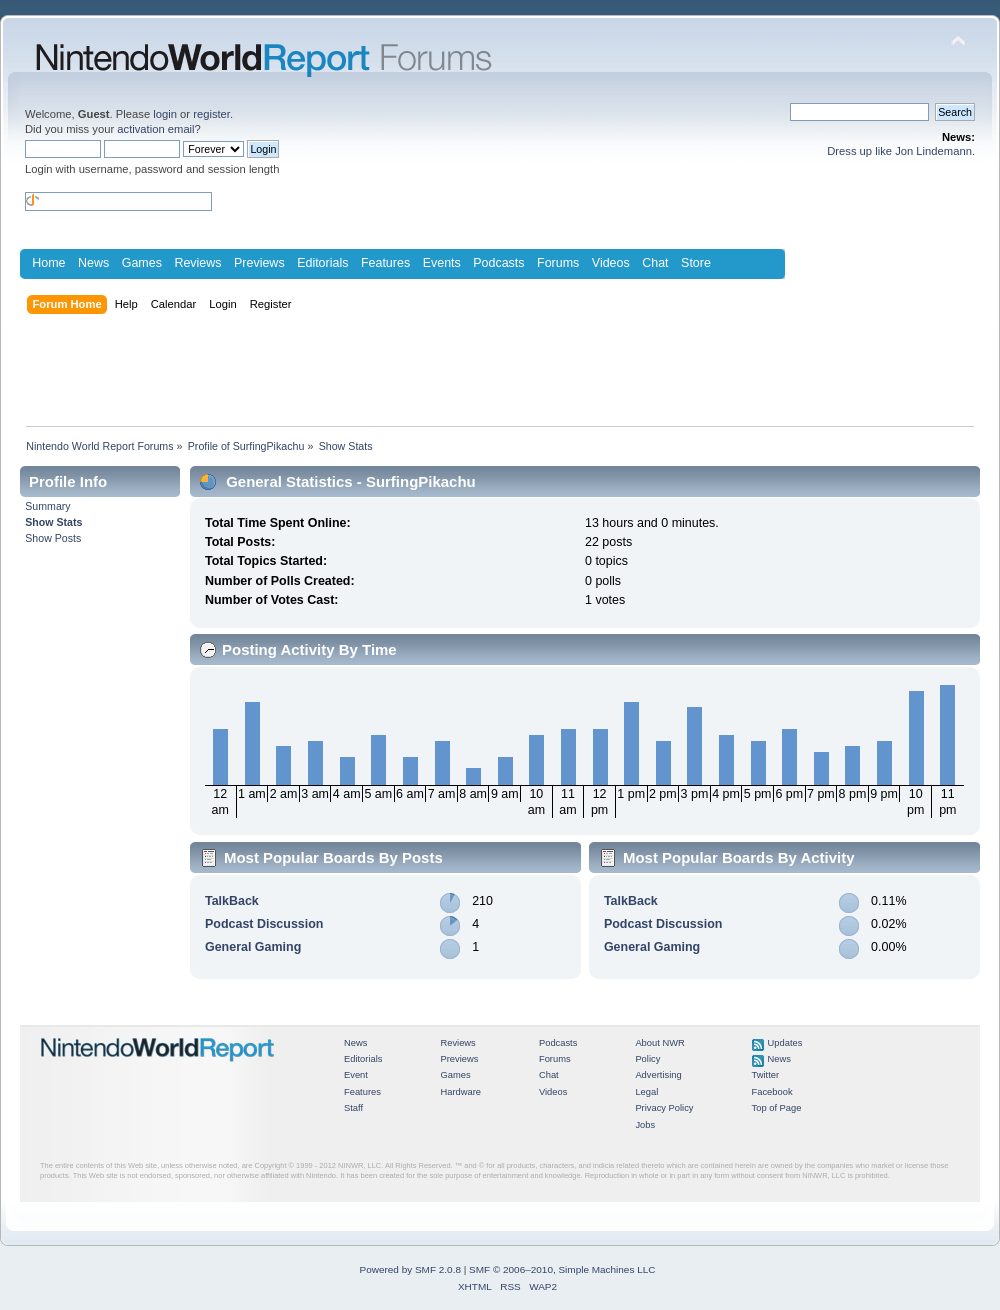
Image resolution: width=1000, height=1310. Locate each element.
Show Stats (53, 522)
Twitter (766, 1075)
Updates (785, 1043)
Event (356, 1075)
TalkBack (232, 901)
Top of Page (777, 1108)
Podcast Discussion (264, 924)
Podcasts (498, 263)
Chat (655, 263)
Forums (558, 263)
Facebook (772, 1092)
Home (48, 263)
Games (142, 263)
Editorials (322, 263)
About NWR (659, 1043)
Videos (611, 263)
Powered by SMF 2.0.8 (410, 1269)
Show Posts (53, 538)
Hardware (460, 1092)
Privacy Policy (664, 1108)
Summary (47, 506)
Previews (259, 263)
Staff (353, 1108)
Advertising (658, 1075)
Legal (646, 1092)
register (211, 114)
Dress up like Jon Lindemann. (901, 151)
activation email (155, 129)
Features (385, 263)
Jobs (645, 1125)
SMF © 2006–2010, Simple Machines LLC (562, 1269)
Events (442, 263)
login (165, 114)
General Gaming (253, 947)
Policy (647, 1059)
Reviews (197, 263)
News (93, 263)
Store (696, 263)
